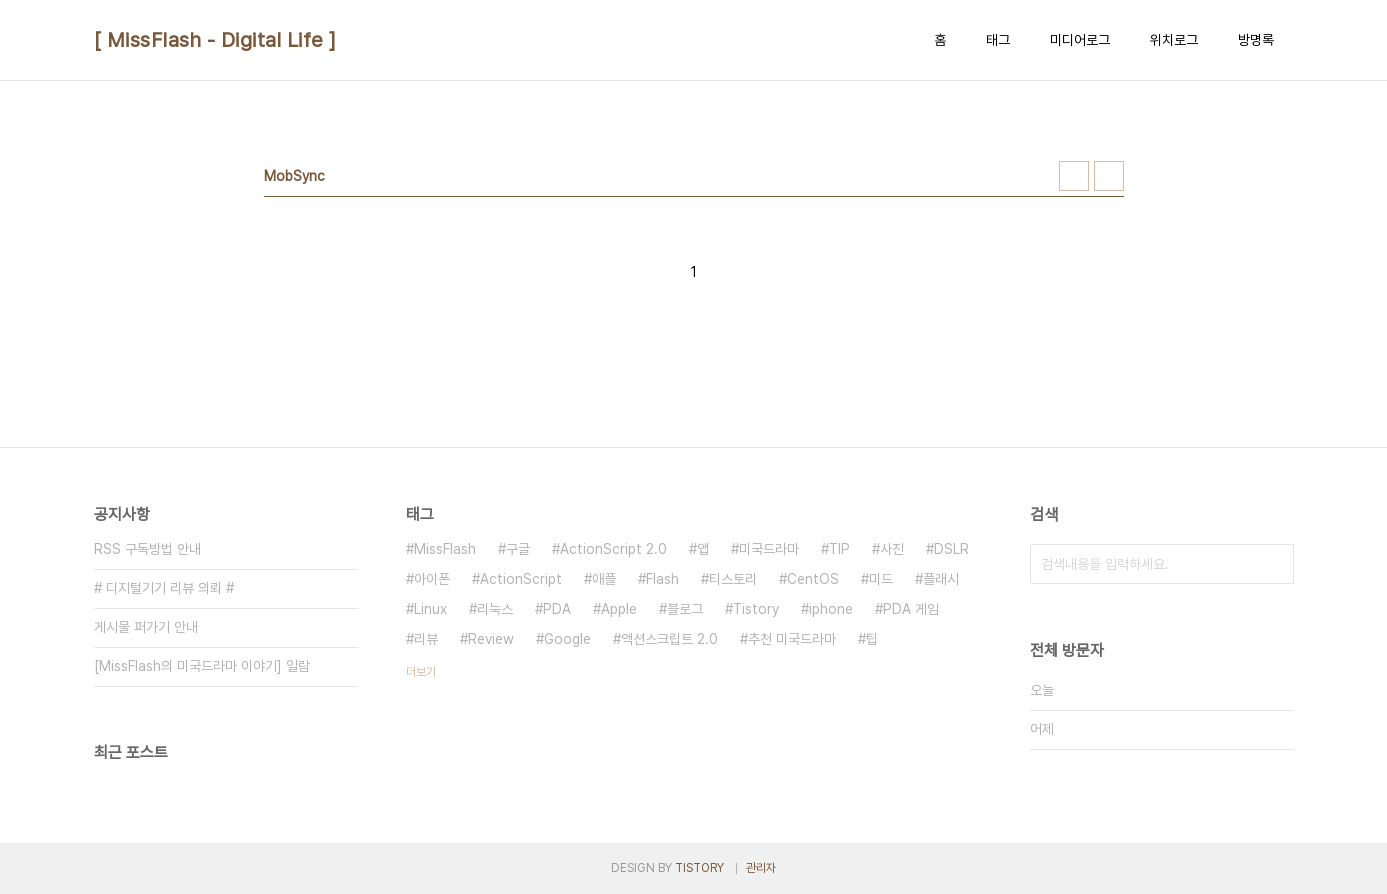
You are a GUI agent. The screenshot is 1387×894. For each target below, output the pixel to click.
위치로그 (1174, 40)
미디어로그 (1080, 40)
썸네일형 (1074, 176)
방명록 (1256, 40)
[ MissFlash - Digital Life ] (215, 40)
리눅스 (495, 609)
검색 (1274, 564)
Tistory (756, 609)
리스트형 (1109, 176)
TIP (839, 549)
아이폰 (432, 579)
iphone (831, 609)
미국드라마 (769, 549)
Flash (662, 579)
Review (491, 639)
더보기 (421, 672)
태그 (998, 40)
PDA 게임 (911, 609)
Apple (619, 609)
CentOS (813, 579)
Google (567, 639)
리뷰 (426, 639)
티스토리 (733, 579)
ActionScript (521, 579)
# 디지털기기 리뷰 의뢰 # (164, 588)
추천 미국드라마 (792, 639)
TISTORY (699, 868)
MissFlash (445, 549)
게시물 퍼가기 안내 (146, 627)
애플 (604, 579)
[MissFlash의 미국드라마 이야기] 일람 (202, 666)
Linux (430, 609)
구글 (518, 549)
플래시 (941, 579)
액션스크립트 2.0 (669, 639)
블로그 (685, 609)
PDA (557, 609)
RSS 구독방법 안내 (147, 549)
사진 (892, 549)
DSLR (951, 549)
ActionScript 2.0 (613, 549)
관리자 (761, 868)
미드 (881, 579)
